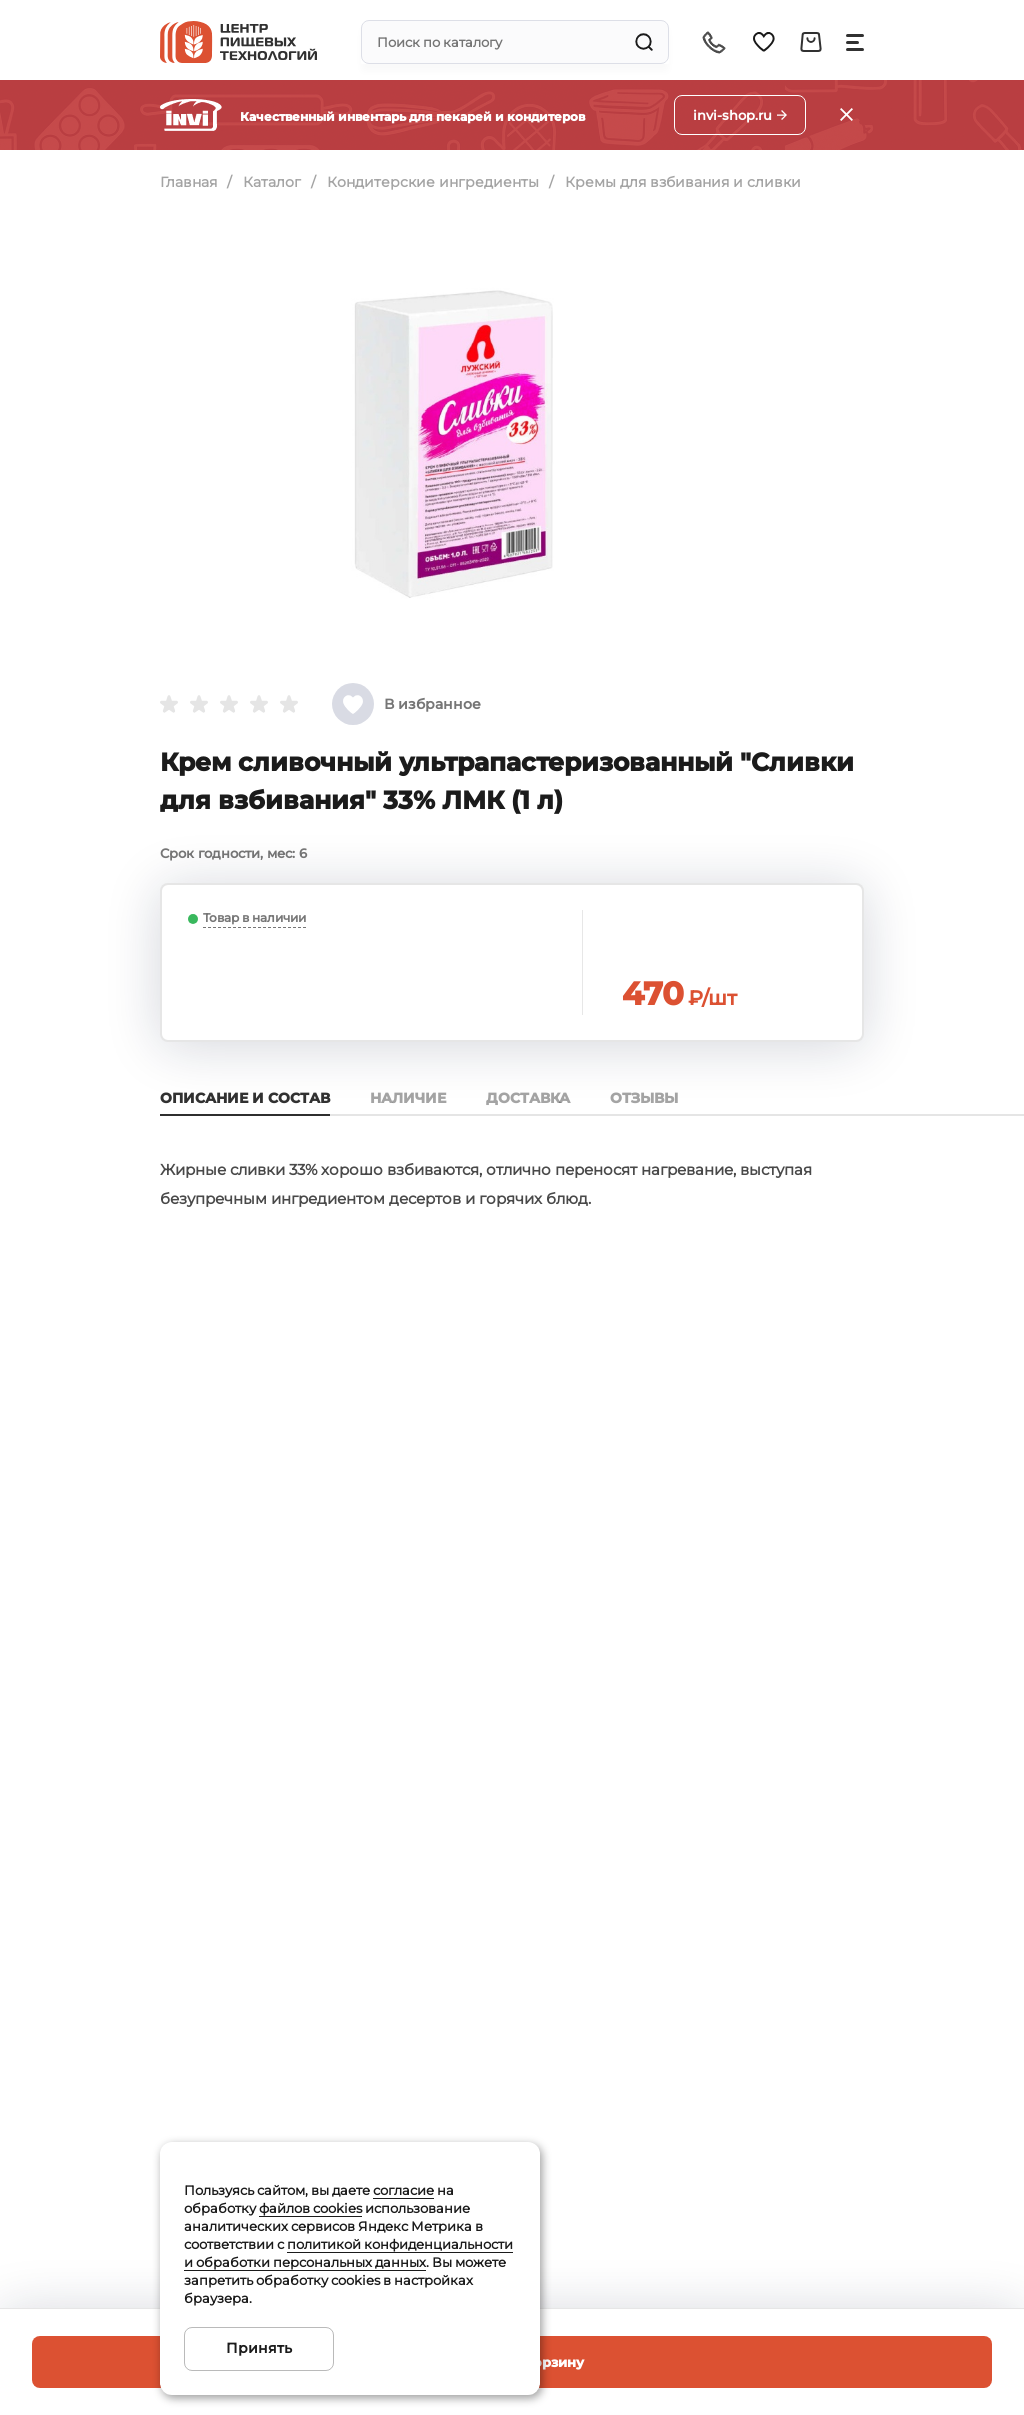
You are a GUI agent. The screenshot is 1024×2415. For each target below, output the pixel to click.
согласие (403, 2190)
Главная (188, 182)
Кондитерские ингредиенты (433, 182)
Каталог (272, 182)
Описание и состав (245, 1098)
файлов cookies (310, 2208)
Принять (259, 2348)
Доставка (528, 1098)
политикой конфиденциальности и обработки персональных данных (348, 2253)
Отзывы (644, 1098)
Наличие (408, 1098)
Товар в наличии (254, 917)
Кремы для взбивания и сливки (683, 182)
